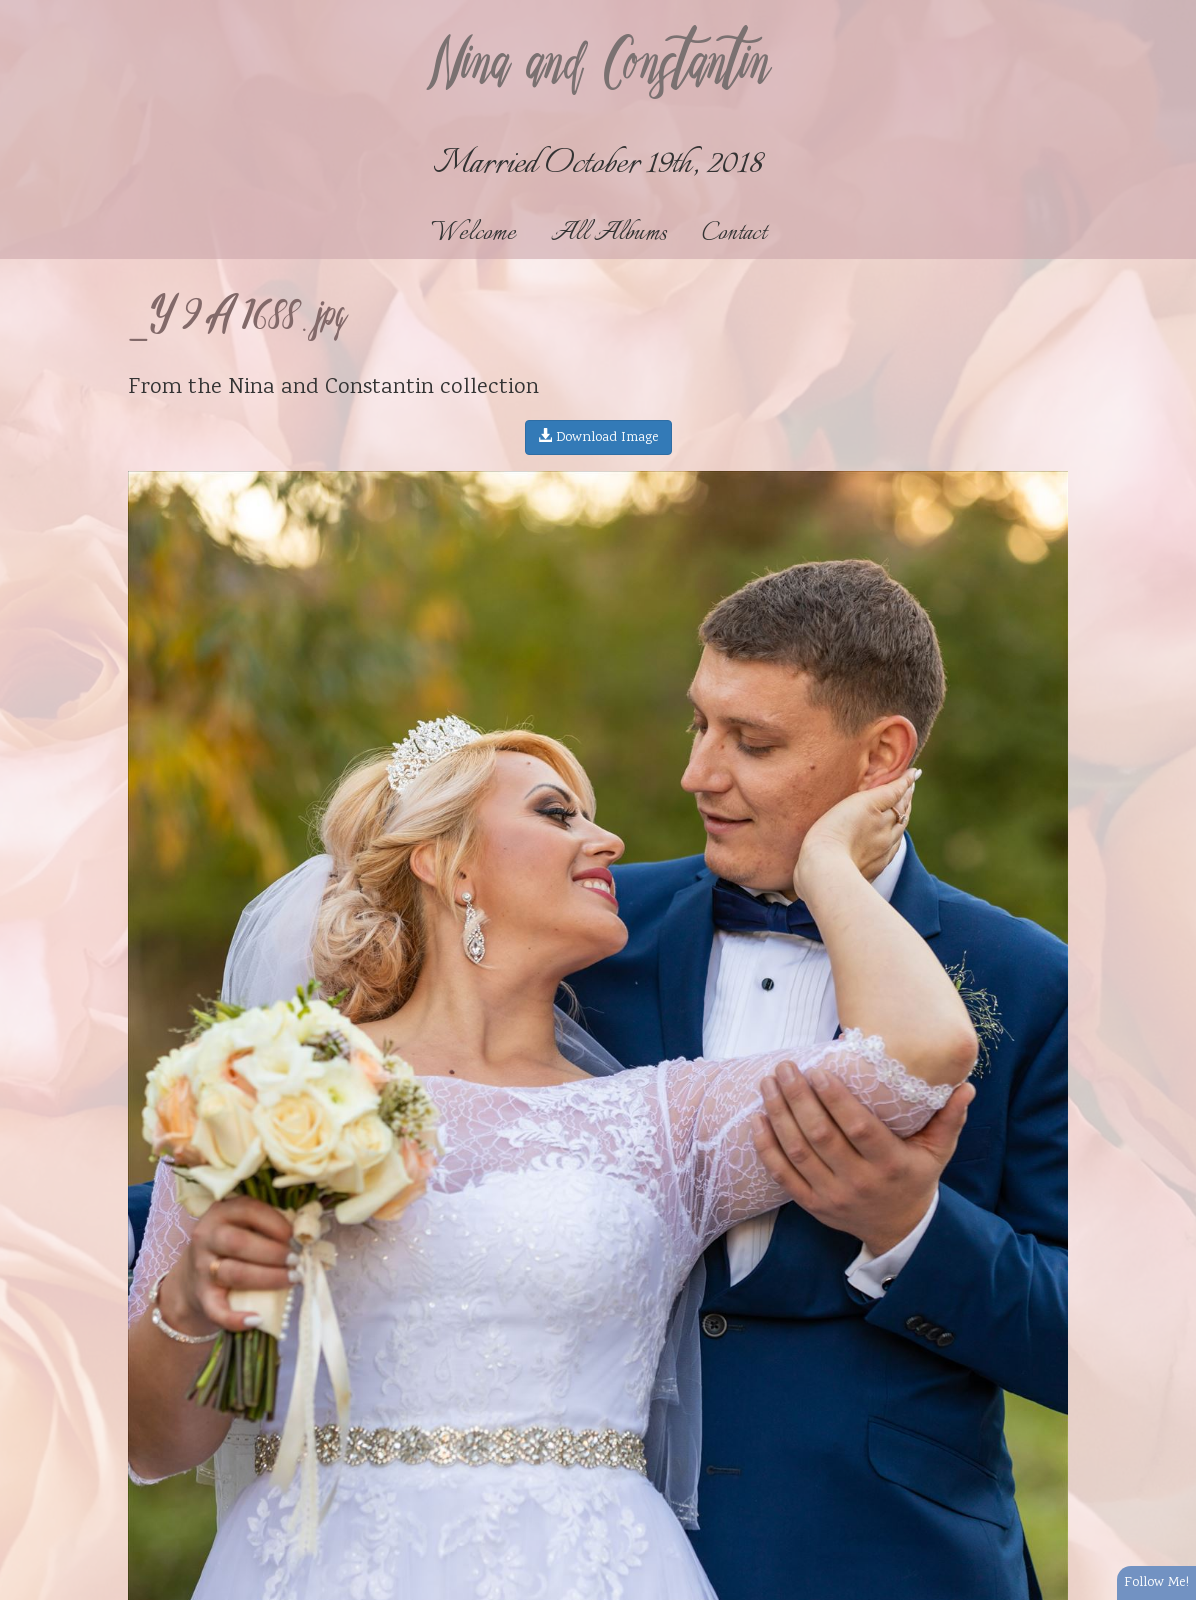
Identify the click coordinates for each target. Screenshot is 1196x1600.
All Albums (609, 233)
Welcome (473, 233)
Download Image (598, 438)
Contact (734, 233)
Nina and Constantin (598, 67)
